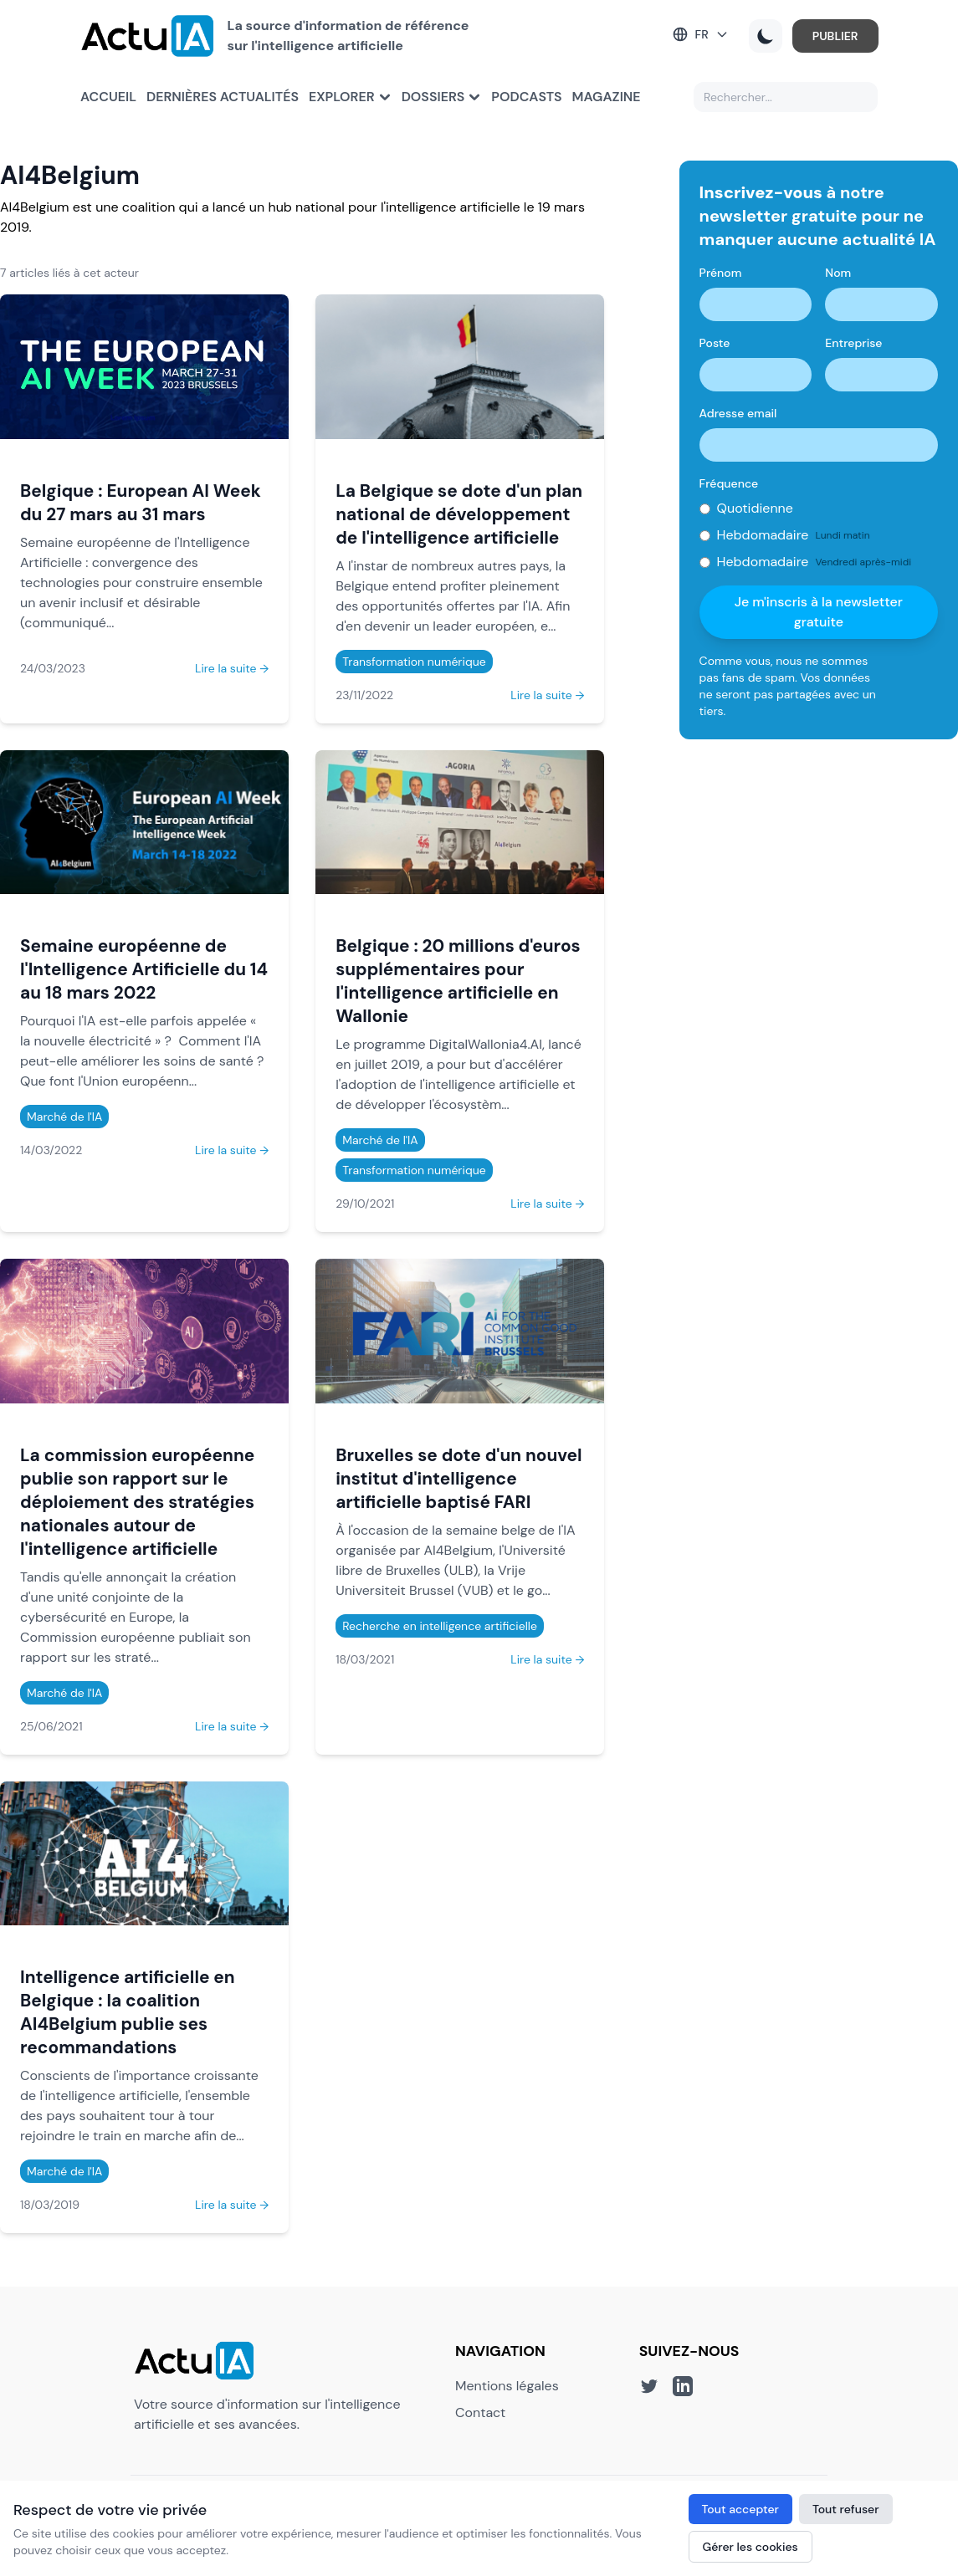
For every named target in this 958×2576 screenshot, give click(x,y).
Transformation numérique (413, 661)
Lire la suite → (232, 668)
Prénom (720, 272)
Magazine (606, 96)
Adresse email (738, 413)
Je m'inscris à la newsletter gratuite (819, 612)
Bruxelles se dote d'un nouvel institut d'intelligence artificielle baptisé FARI (458, 1478)
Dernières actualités (222, 96)
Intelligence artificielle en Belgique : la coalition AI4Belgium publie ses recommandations (127, 2011)
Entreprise (853, 342)
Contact (480, 2412)
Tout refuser (845, 2509)
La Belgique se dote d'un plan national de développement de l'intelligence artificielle (459, 514)
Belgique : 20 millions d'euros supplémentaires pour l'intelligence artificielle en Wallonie (458, 980)
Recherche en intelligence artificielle (439, 1625)
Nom (838, 272)
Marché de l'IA (64, 1116)
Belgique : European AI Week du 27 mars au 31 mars (140, 502)
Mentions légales (507, 2386)
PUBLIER (835, 35)
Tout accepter (740, 2509)
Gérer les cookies (750, 2546)
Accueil (108, 96)
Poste (714, 342)
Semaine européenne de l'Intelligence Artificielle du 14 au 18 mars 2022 (144, 969)
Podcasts (526, 96)
